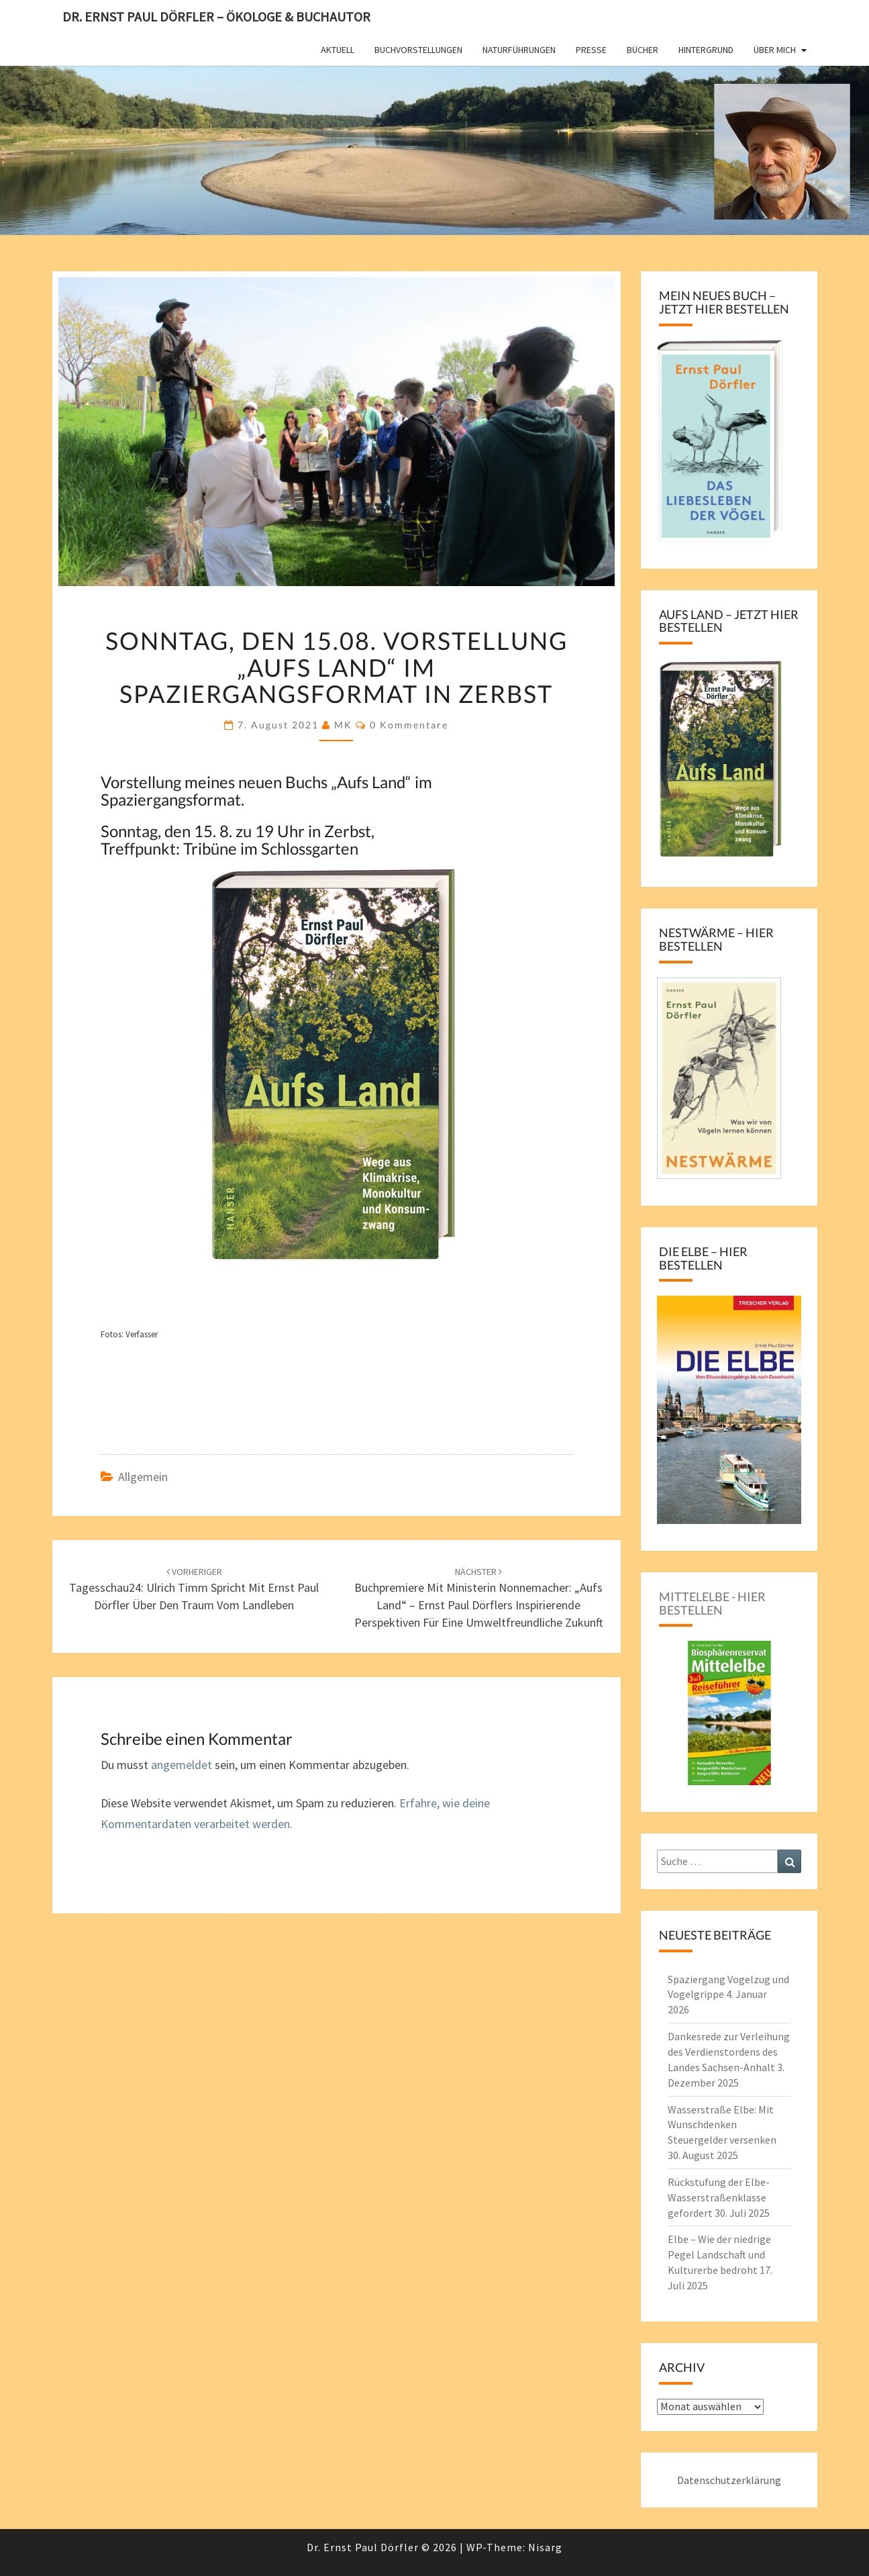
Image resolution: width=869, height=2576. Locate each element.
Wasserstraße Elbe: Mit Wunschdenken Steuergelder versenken (722, 2125)
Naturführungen (519, 50)
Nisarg (545, 2547)
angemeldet (181, 1764)
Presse (591, 50)
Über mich (775, 50)
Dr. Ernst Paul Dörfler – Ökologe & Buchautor (216, 16)
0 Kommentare (409, 724)
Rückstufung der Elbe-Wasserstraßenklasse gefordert (719, 2197)
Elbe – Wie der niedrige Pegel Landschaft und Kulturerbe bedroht (719, 2254)
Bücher (642, 50)
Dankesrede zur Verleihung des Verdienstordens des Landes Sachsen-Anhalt (729, 2052)
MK (343, 724)
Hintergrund (705, 50)
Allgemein (143, 1476)
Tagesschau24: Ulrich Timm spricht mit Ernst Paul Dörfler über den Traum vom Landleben (194, 1589)
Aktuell (337, 50)
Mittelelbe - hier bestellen (712, 1603)
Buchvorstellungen (418, 50)
